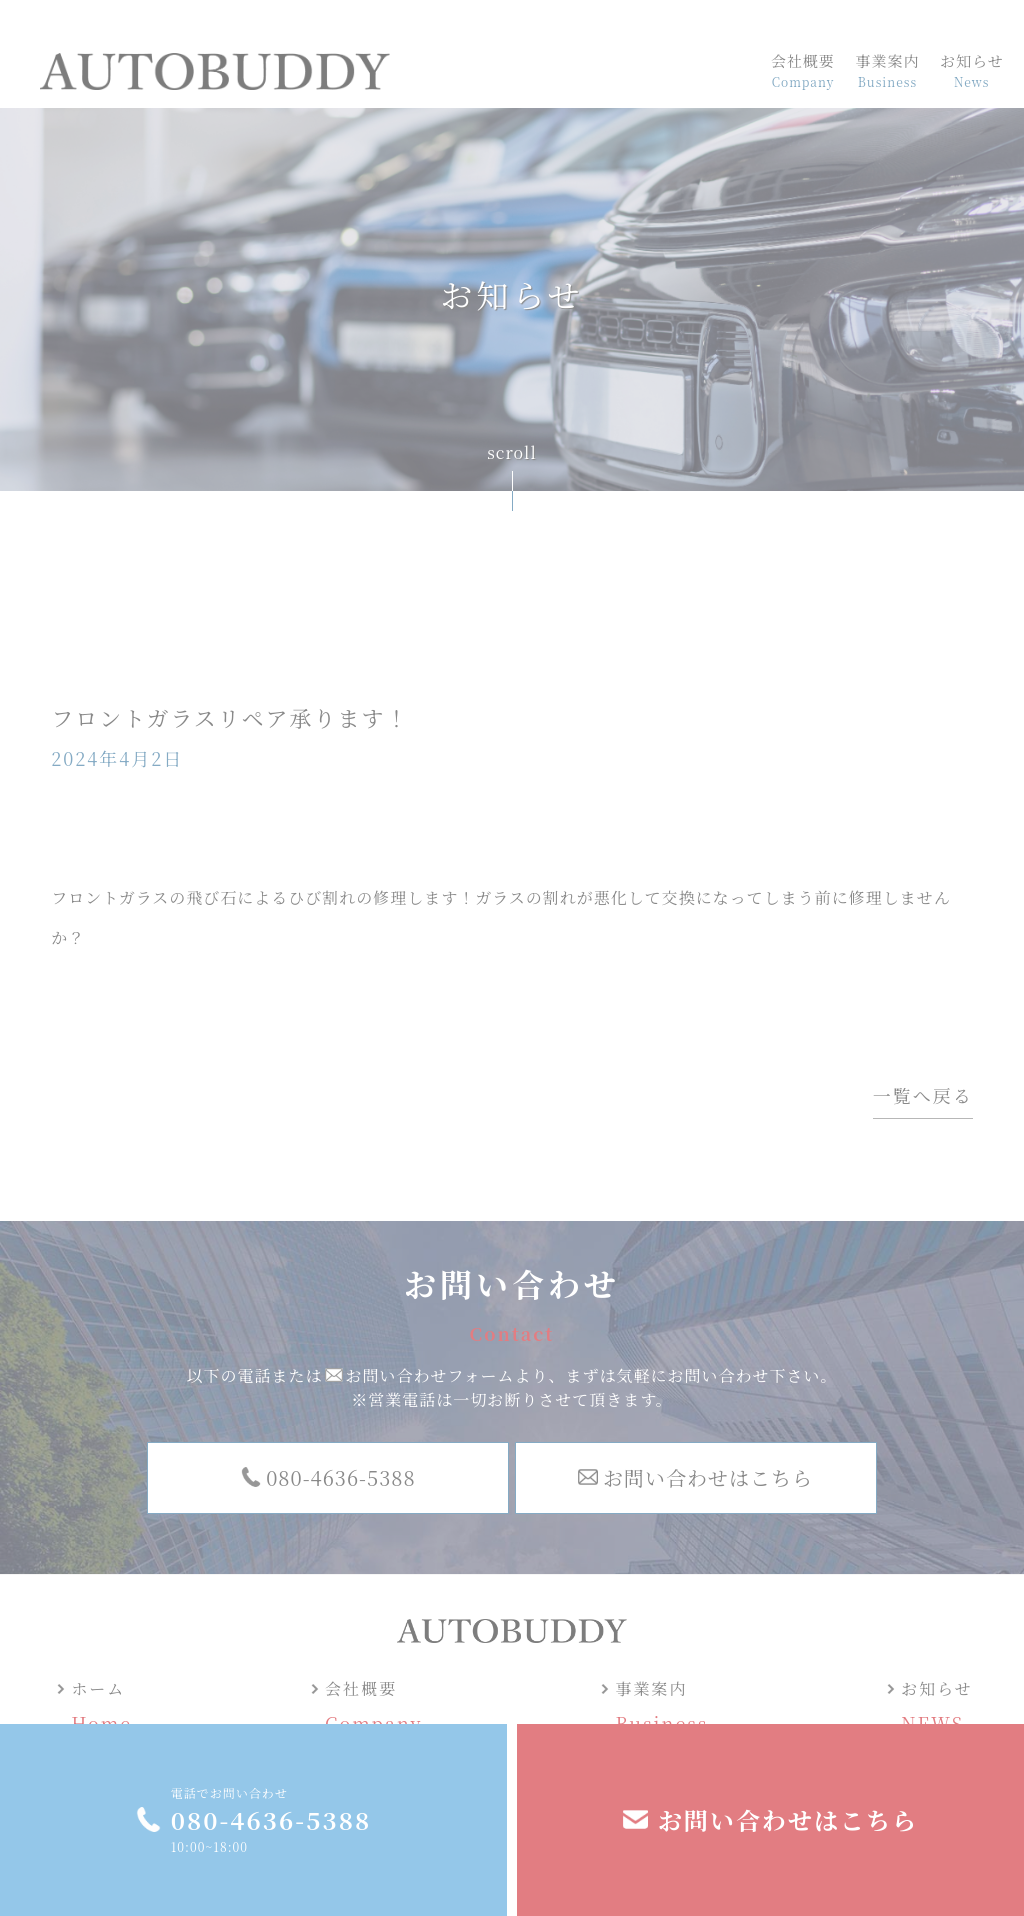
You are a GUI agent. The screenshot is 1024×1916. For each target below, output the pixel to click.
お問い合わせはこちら (788, 1819)
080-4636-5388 (271, 1819)
